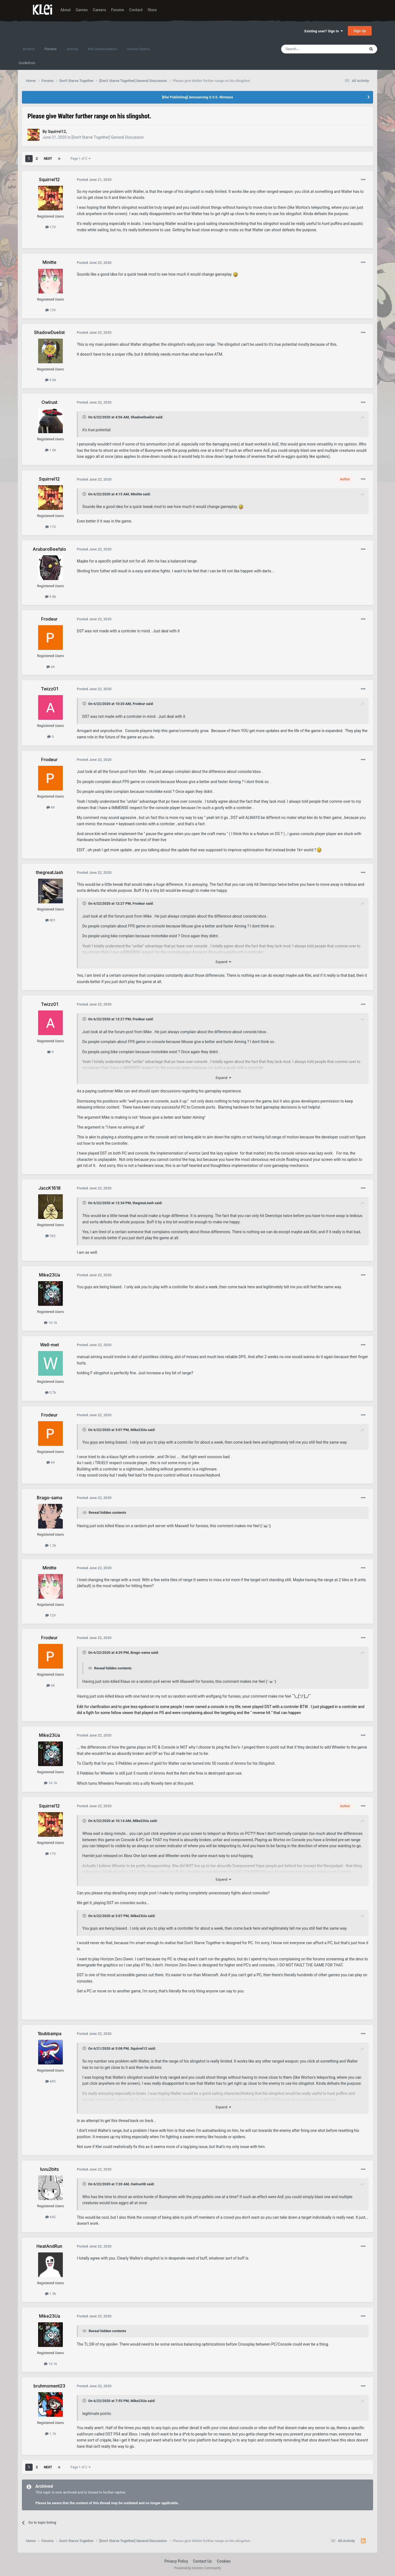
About (65, 10)
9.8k (50, 597)
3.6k (50, 380)
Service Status (138, 49)
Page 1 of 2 (80, 159)
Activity (72, 49)
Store (152, 10)
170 (50, 227)
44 (50, 667)
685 (50, 2081)
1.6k (50, 450)
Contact (136, 10)
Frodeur (139, 704)
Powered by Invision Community (197, 2568)
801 (50, 920)
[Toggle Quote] (84, 417)
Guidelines (27, 63)
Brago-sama (140, 1652)
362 (50, 1236)
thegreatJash (143, 1203)
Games (82, 10)
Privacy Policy (176, 2561)
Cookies (224, 2561)
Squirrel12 (139, 2048)
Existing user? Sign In (323, 31)
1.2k (50, 1545)
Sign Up (360, 31)
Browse (29, 49)
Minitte (136, 494)
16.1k (50, 1323)
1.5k (50, 2294)
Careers (99, 10)
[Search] (310, 49)
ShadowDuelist (142, 417)
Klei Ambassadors (102, 49)
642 (50, 2217)
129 (50, 310)
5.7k (50, 1392)
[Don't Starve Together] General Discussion (108, 137)
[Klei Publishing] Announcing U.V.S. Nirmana (197, 97)
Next (48, 159)
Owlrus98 (138, 2184)
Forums (117, 10)
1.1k (50, 2434)
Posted (94, 180)
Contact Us (202, 2561)
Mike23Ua (139, 1430)
